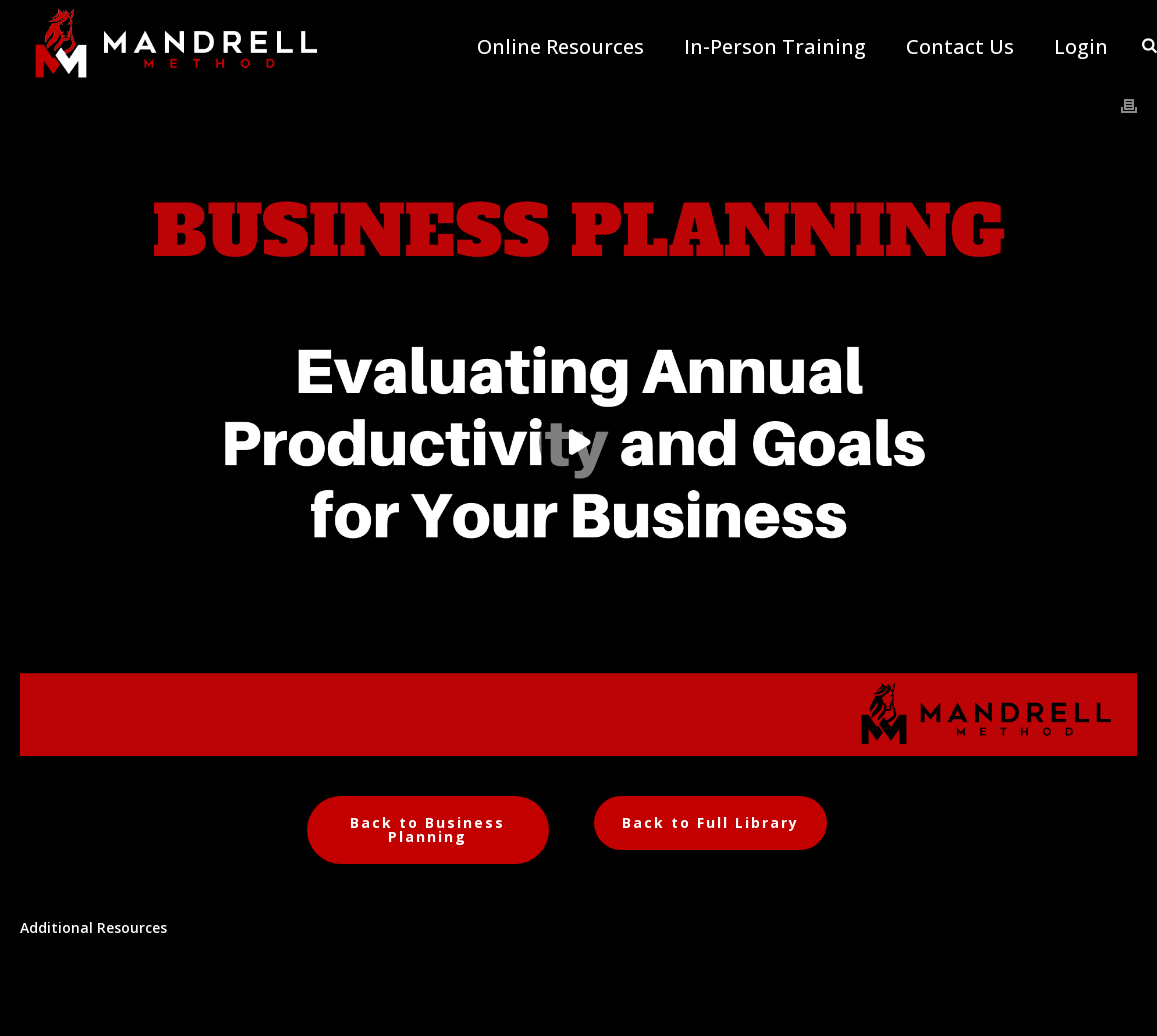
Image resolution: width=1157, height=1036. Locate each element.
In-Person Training (775, 47)
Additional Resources (93, 927)
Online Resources (560, 47)
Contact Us (960, 47)
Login (1081, 47)
